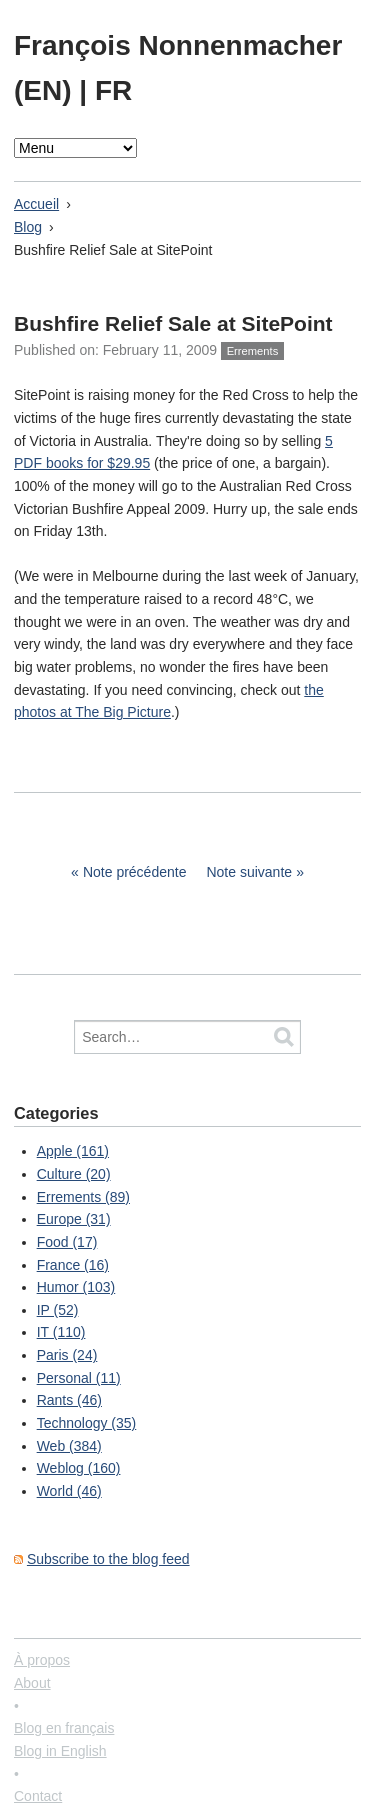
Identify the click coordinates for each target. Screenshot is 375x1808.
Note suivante (249, 872)
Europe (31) (74, 1219)
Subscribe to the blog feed (108, 1559)
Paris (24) (67, 1355)
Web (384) (69, 1446)
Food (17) (67, 1242)
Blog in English (60, 1751)
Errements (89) (83, 1197)
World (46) (69, 1491)
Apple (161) (73, 1151)
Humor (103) (76, 1287)
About (32, 1683)
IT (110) (61, 1332)
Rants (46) (69, 1400)
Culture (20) (74, 1174)
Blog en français (64, 1728)
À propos (42, 1660)
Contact (38, 1796)
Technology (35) (87, 1423)
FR (113, 90)
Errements (253, 351)
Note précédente (135, 872)
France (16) (73, 1265)
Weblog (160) (79, 1468)
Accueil (36, 204)
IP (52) (58, 1310)
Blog (28, 227)
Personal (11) (79, 1378)
